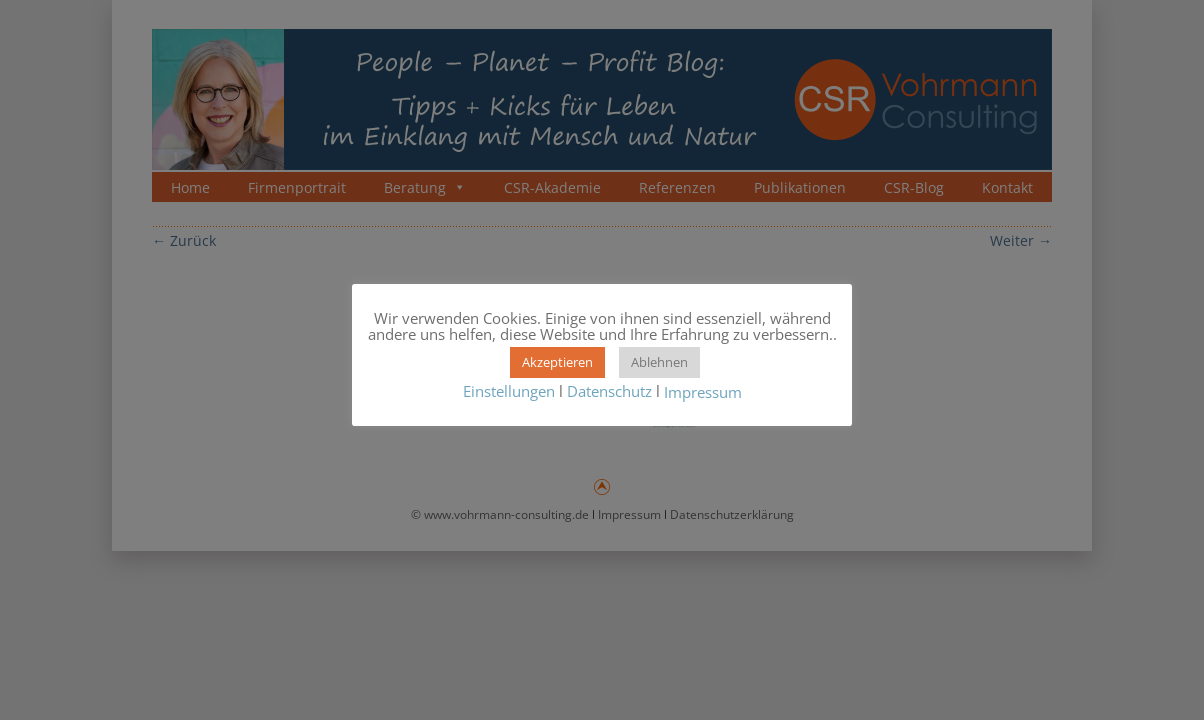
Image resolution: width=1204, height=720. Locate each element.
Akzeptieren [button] (557, 362)
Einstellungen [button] (509, 391)
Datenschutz (609, 391)
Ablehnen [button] (659, 362)
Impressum (703, 393)
